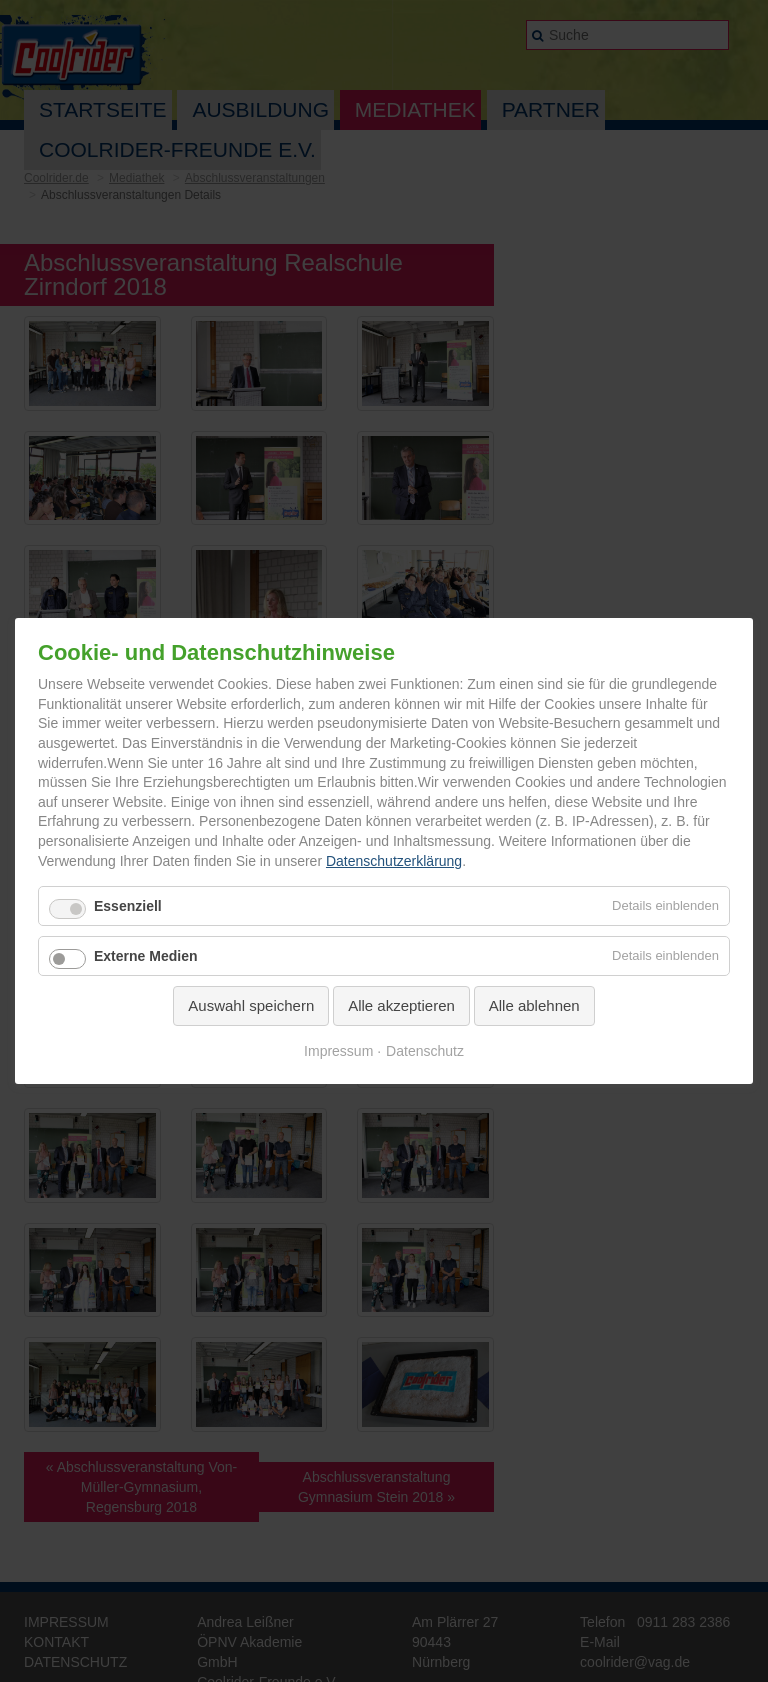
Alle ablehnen (534, 1005)
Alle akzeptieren (401, 1005)
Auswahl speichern (251, 1005)
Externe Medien (145, 956)
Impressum (338, 1051)
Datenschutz (425, 1051)
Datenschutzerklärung (394, 861)
